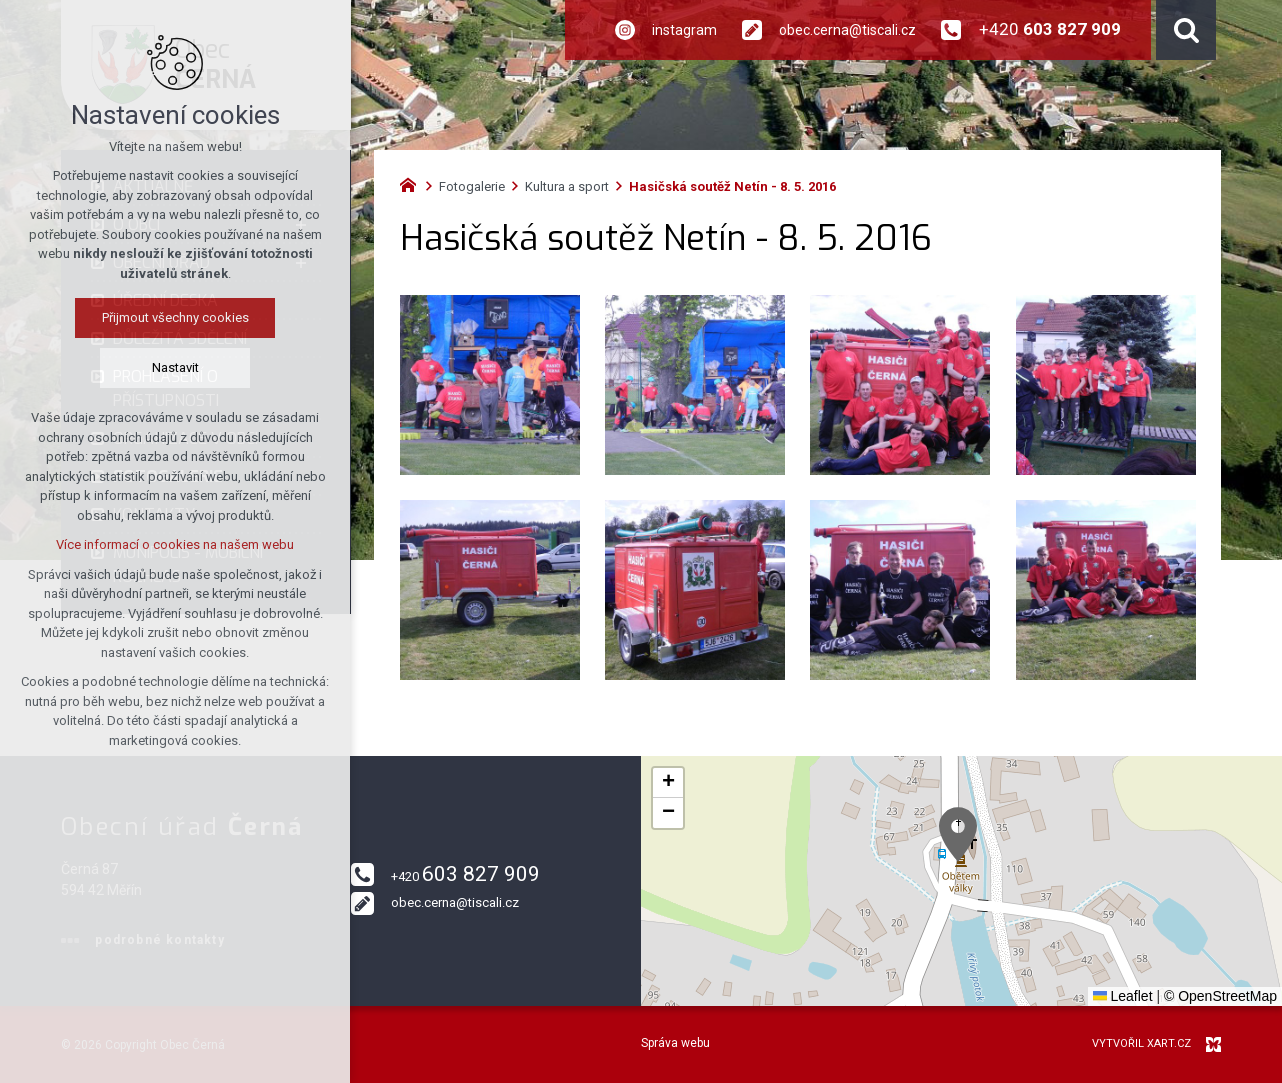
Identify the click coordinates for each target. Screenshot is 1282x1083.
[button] (958, 834)
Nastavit (175, 367)
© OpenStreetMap (1220, 996)
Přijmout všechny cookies (175, 317)
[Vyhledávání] (1186, 30)
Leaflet (1123, 996)
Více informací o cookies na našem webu (175, 544)
